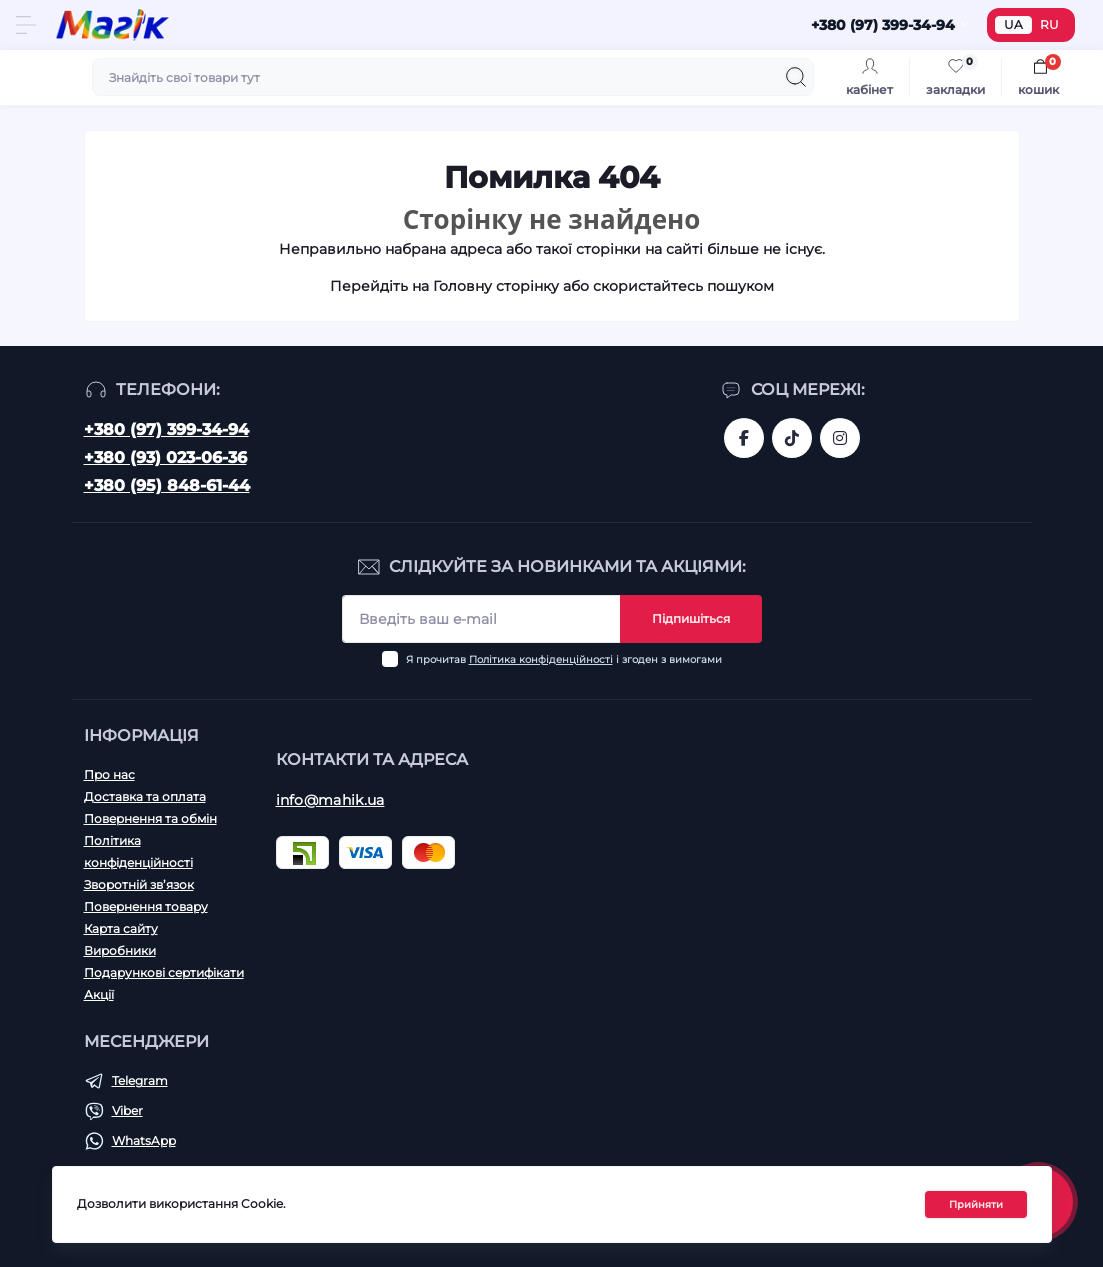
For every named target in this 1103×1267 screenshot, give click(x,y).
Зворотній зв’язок (139, 884)
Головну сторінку (496, 286)
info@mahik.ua (330, 800)
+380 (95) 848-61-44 (167, 485)
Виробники (120, 950)
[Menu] (26, 25)
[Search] (796, 77)
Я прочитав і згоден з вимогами (564, 659)
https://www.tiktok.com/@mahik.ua (792, 438)
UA (1013, 24)
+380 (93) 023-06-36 (165, 457)
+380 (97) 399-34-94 (166, 429)
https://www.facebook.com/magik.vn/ (744, 438)
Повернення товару (146, 906)
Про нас (109, 774)
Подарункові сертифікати (164, 972)
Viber (127, 1110)
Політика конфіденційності (541, 659)
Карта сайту (121, 928)
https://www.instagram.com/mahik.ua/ (840, 438)
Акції (99, 994)
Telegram (140, 1080)
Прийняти (976, 1204)
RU (1049, 24)
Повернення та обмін (150, 818)
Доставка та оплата (145, 796)
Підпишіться (691, 618)
